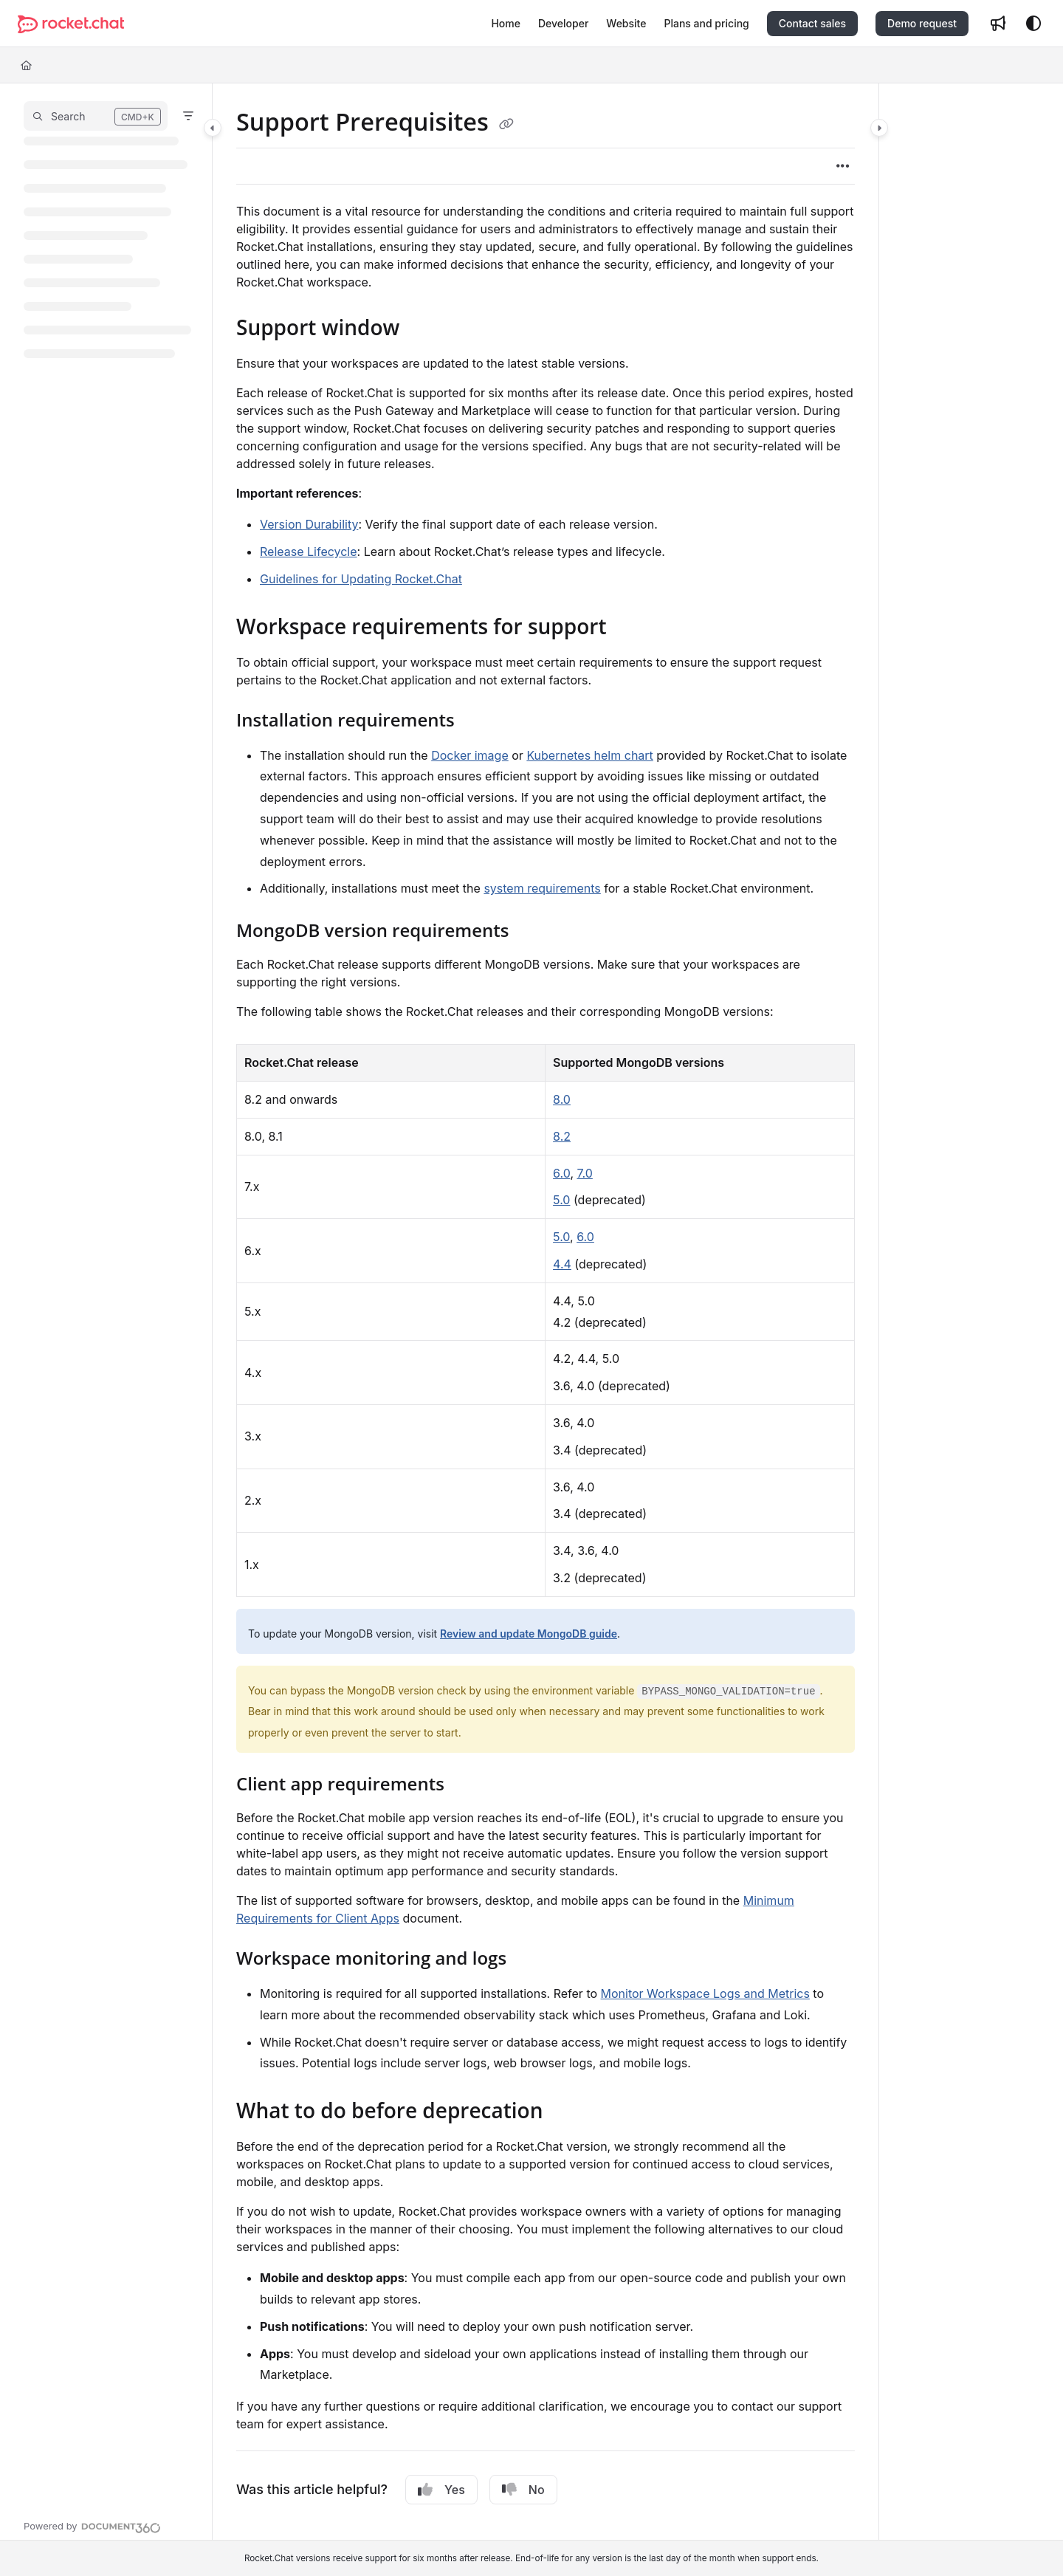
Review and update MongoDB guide (528, 1633)
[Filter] (188, 116)
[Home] (505, 24)
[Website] (626, 24)
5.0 (561, 1199)
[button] (96, 116)
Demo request (922, 23)
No (523, 2489)
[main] (545, 1311)
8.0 (562, 1099)
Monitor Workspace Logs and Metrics (705, 1993)
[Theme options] (1033, 23)
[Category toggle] (212, 128)
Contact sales (812, 23)
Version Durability (309, 524)
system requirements (542, 888)
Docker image (470, 755)
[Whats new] (998, 23)
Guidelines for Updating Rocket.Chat (361, 578)
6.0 (561, 1173)
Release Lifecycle (308, 551)
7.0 (584, 1173)
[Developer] (563, 24)
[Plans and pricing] (706, 24)
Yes (441, 2489)
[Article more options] (843, 166)
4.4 (562, 1264)
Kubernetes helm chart (589, 755)
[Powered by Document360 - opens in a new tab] (92, 2526)
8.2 (562, 1136)
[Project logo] (71, 24)
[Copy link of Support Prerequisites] (506, 124)
